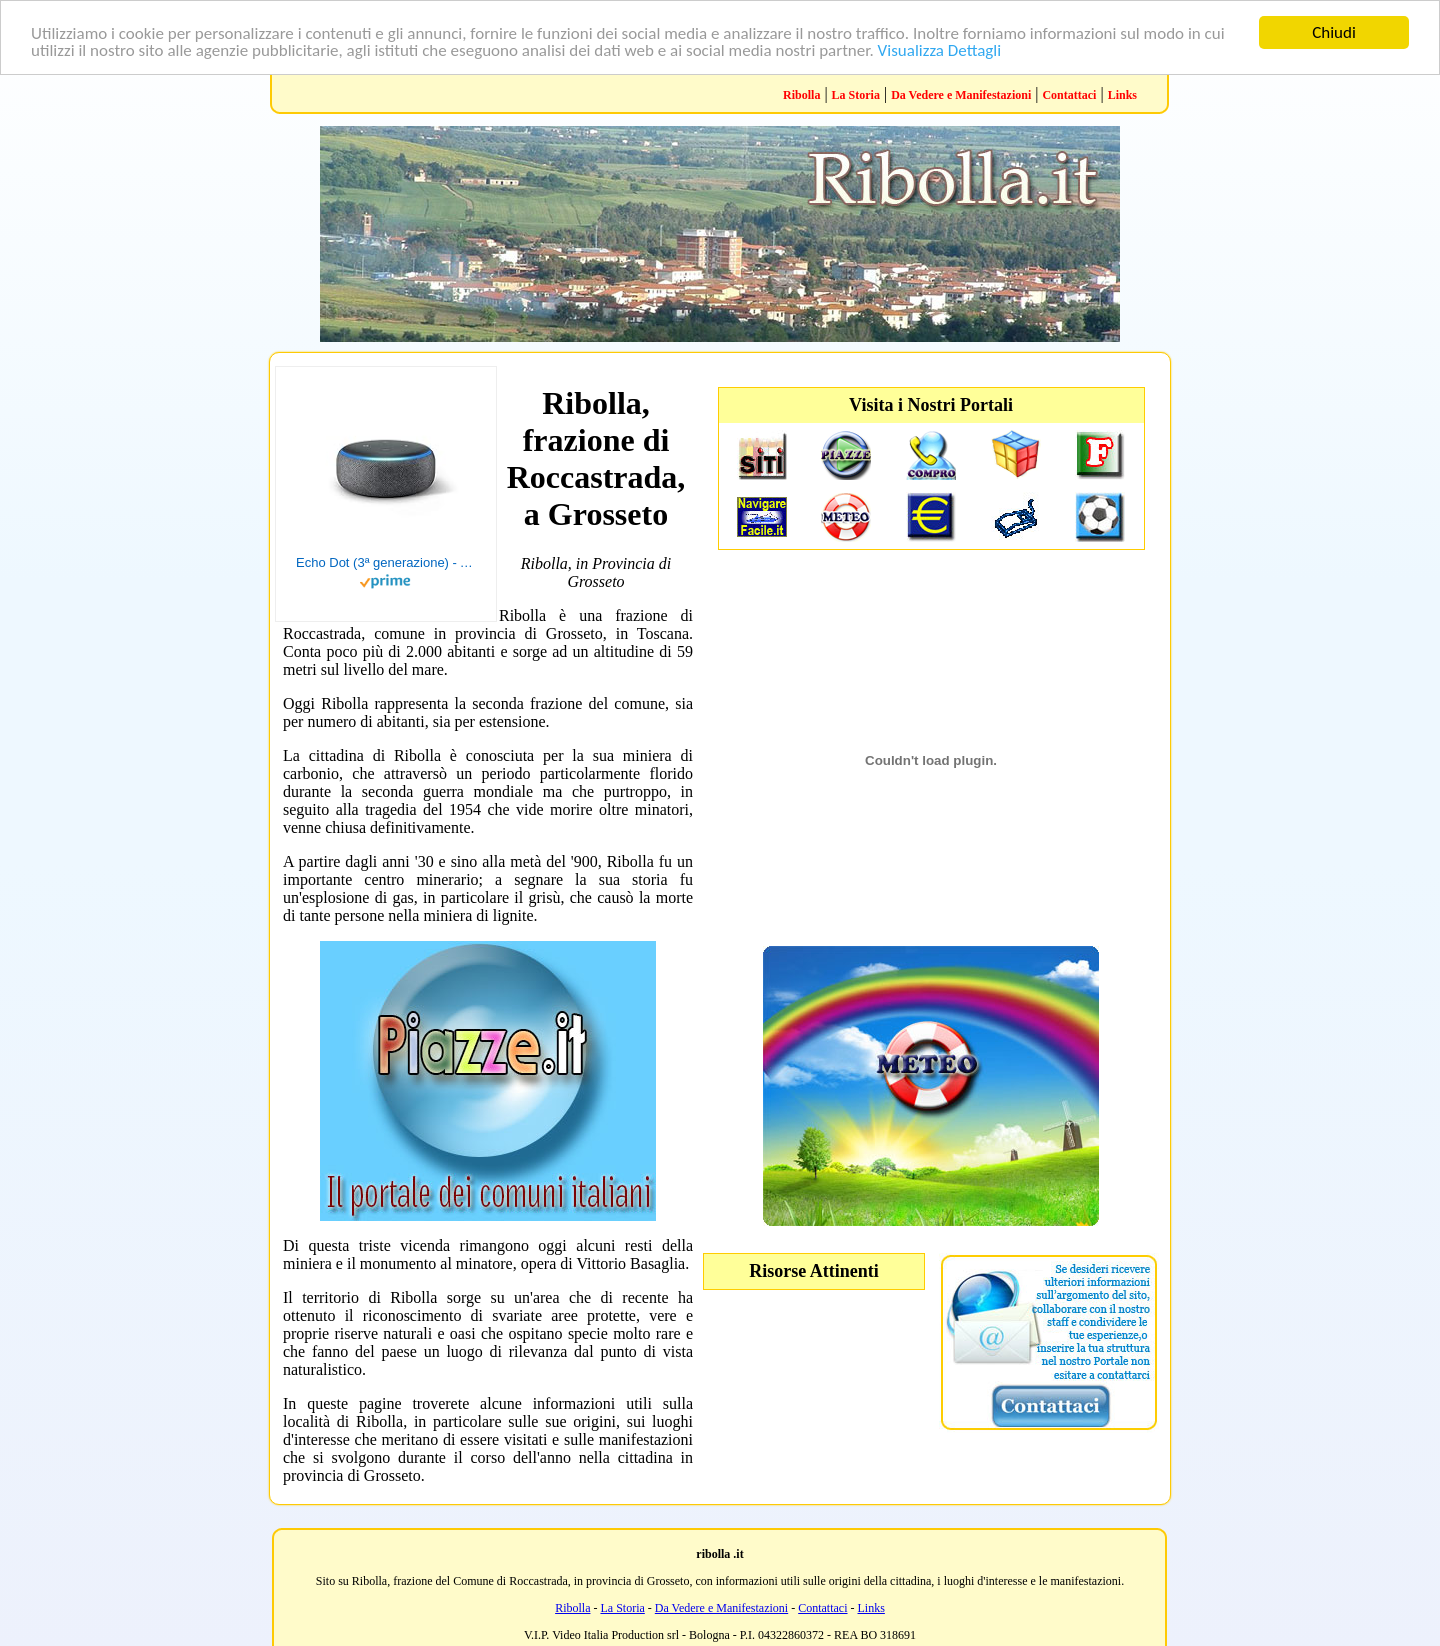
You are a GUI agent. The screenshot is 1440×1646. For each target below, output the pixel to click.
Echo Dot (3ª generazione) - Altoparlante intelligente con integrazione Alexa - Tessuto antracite (386, 562)
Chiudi (1334, 32)
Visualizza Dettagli (940, 49)
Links (1122, 95)
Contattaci (1069, 95)
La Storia (856, 95)
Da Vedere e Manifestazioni (961, 95)
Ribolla (801, 95)
